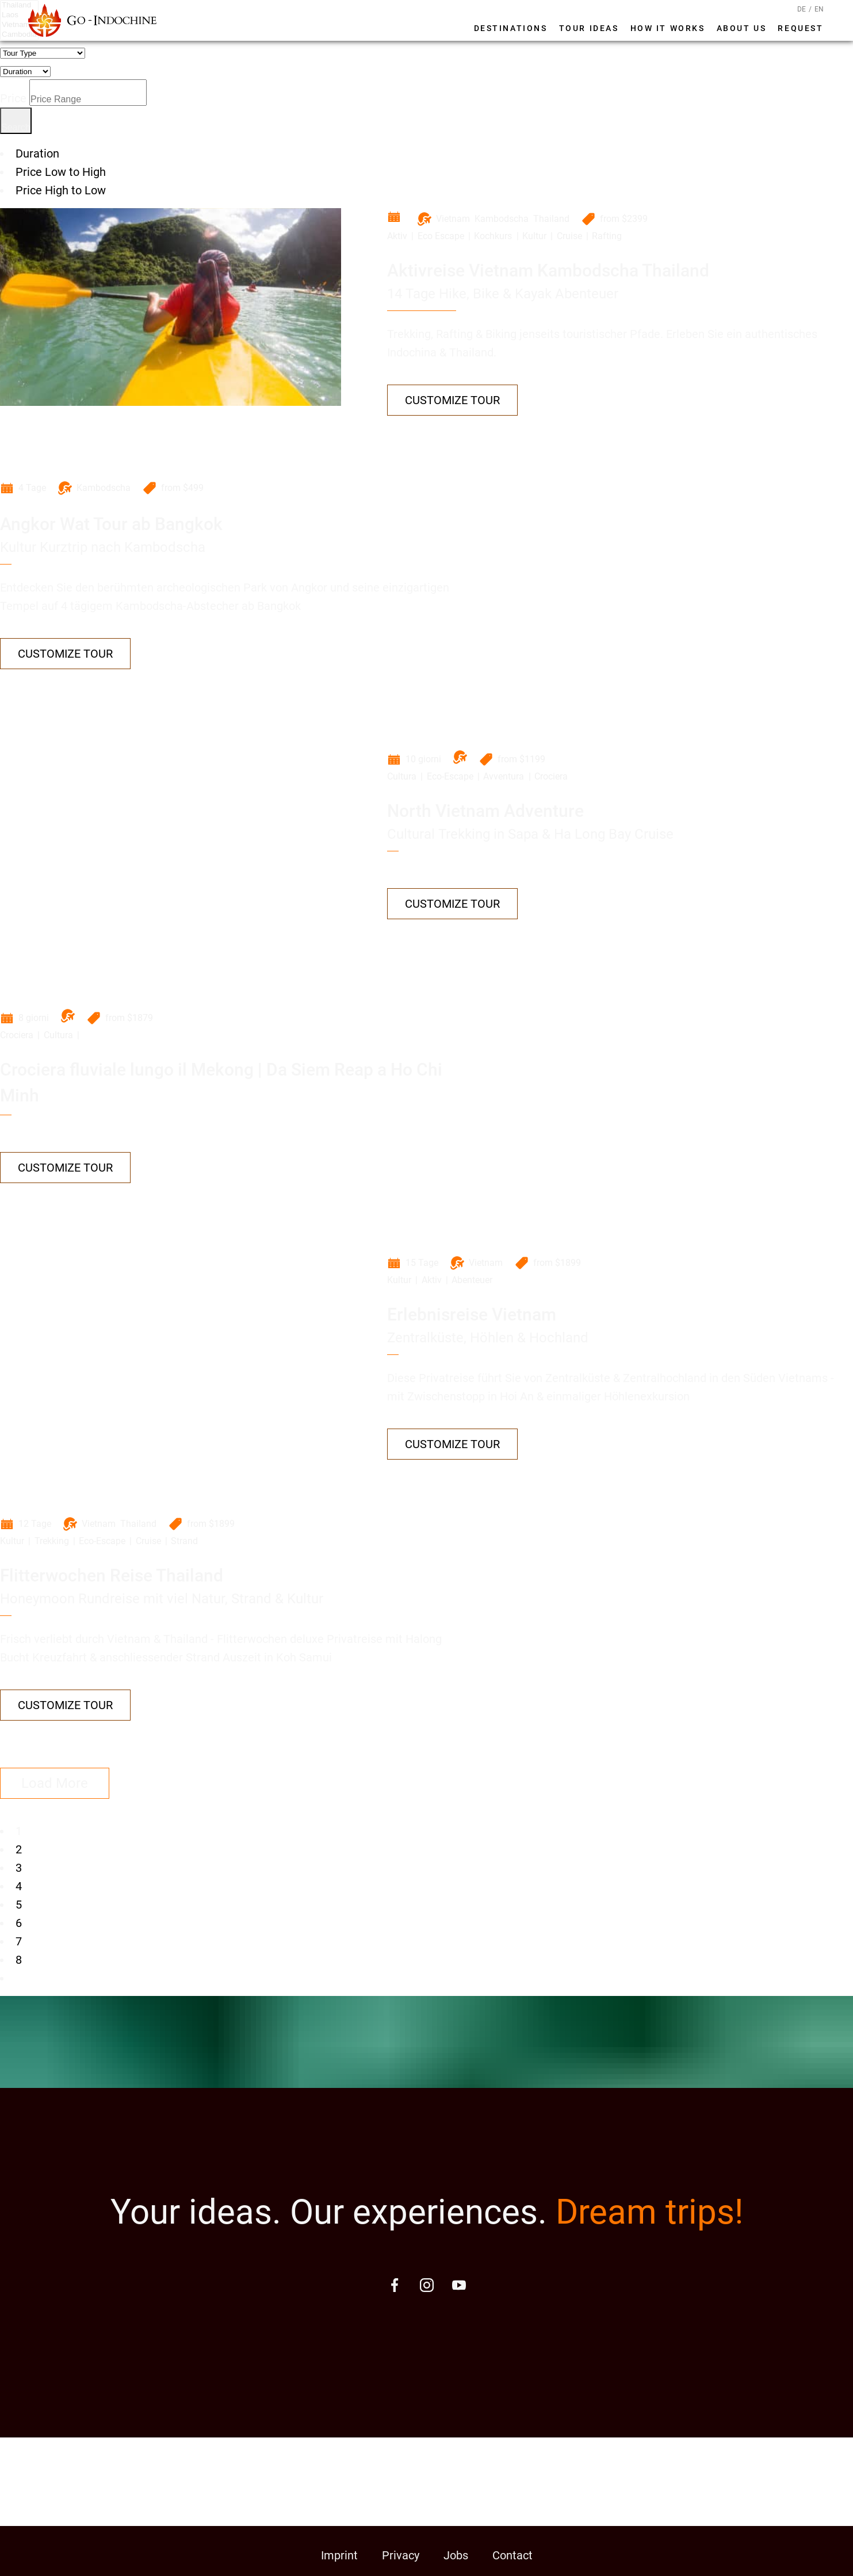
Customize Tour (452, 400)
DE (801, 9)
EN (819, 9)
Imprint (339, 2555)
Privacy (400, 2555)
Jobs (455, 2555)
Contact (512, 2555)
